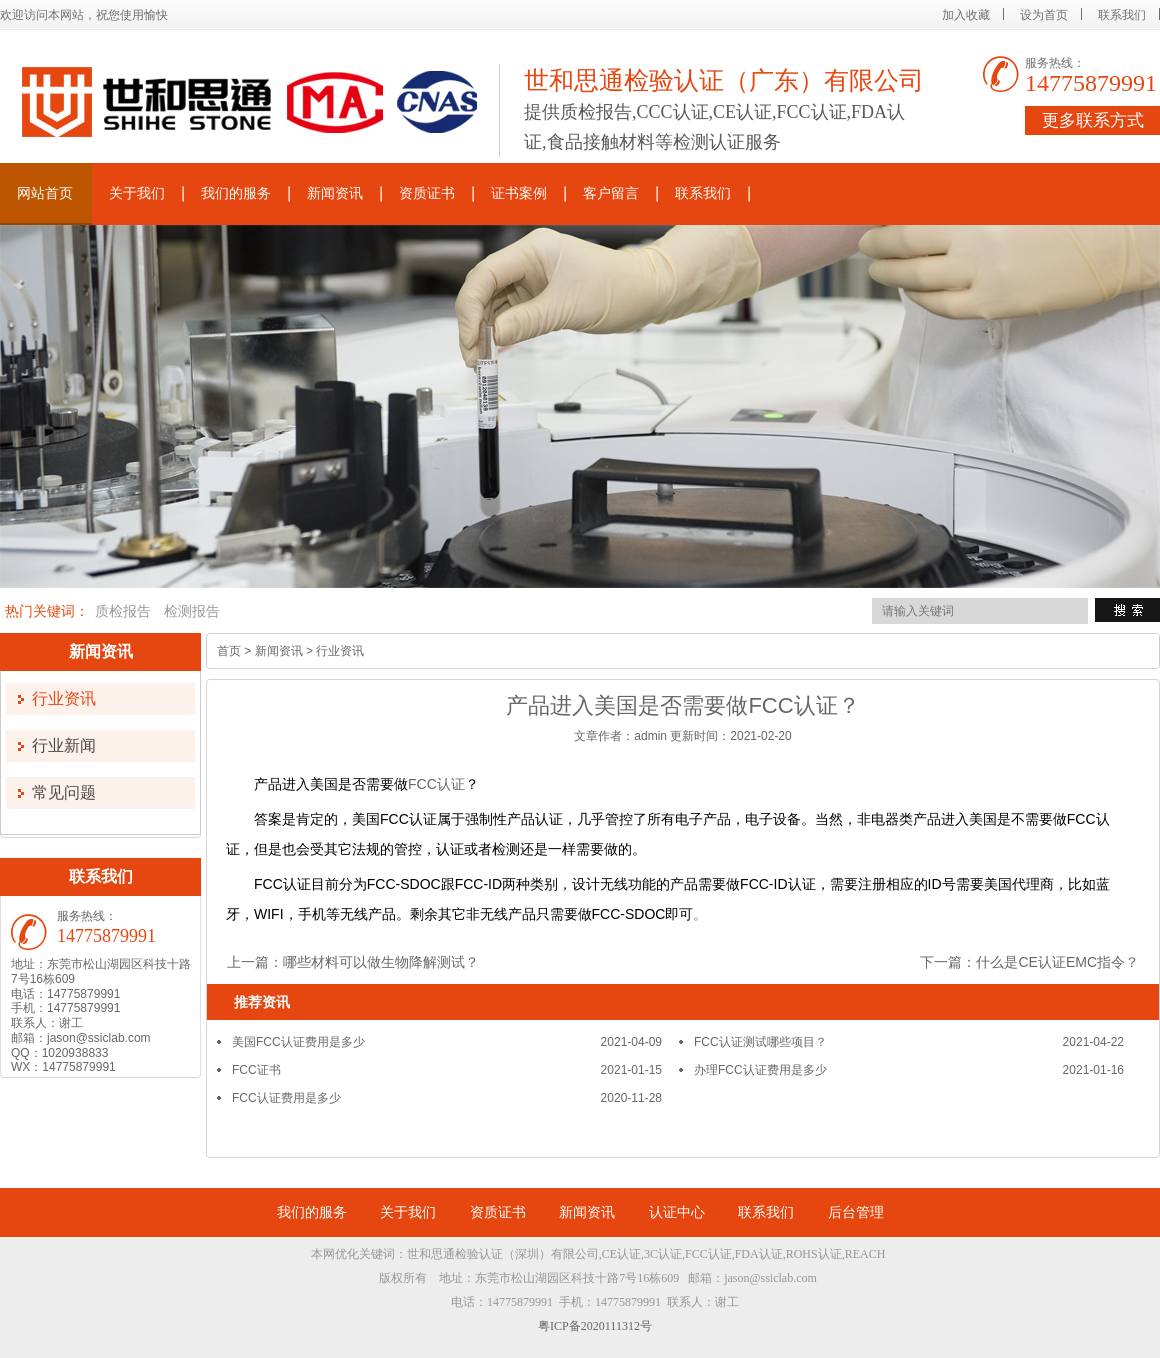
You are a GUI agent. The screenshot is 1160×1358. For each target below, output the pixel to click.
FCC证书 (256, 1070)
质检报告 (123, 611)
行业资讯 (64, 698)
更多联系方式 (1093, 120)
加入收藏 (966, 15)
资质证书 (427, 193)
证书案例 (519, 193)
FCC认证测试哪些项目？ (760, 1042)
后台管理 (856, 1212)
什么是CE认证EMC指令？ (1057, 962)
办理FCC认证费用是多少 (760, 1070)
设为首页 (1044, 15)
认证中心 (677, 1212)
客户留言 (611, 193)
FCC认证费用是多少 (286, 1098)
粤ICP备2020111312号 (595, 1326)
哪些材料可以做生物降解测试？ (381, 962)
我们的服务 (236, 193)
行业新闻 (64, 745)
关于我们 (137, 193)
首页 (229, 651)
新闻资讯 (335, 193)
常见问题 (64, 792)
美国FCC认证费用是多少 (298, 1042)
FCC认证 (436, 784)
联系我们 (1122, 15)
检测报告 (192, 611)
